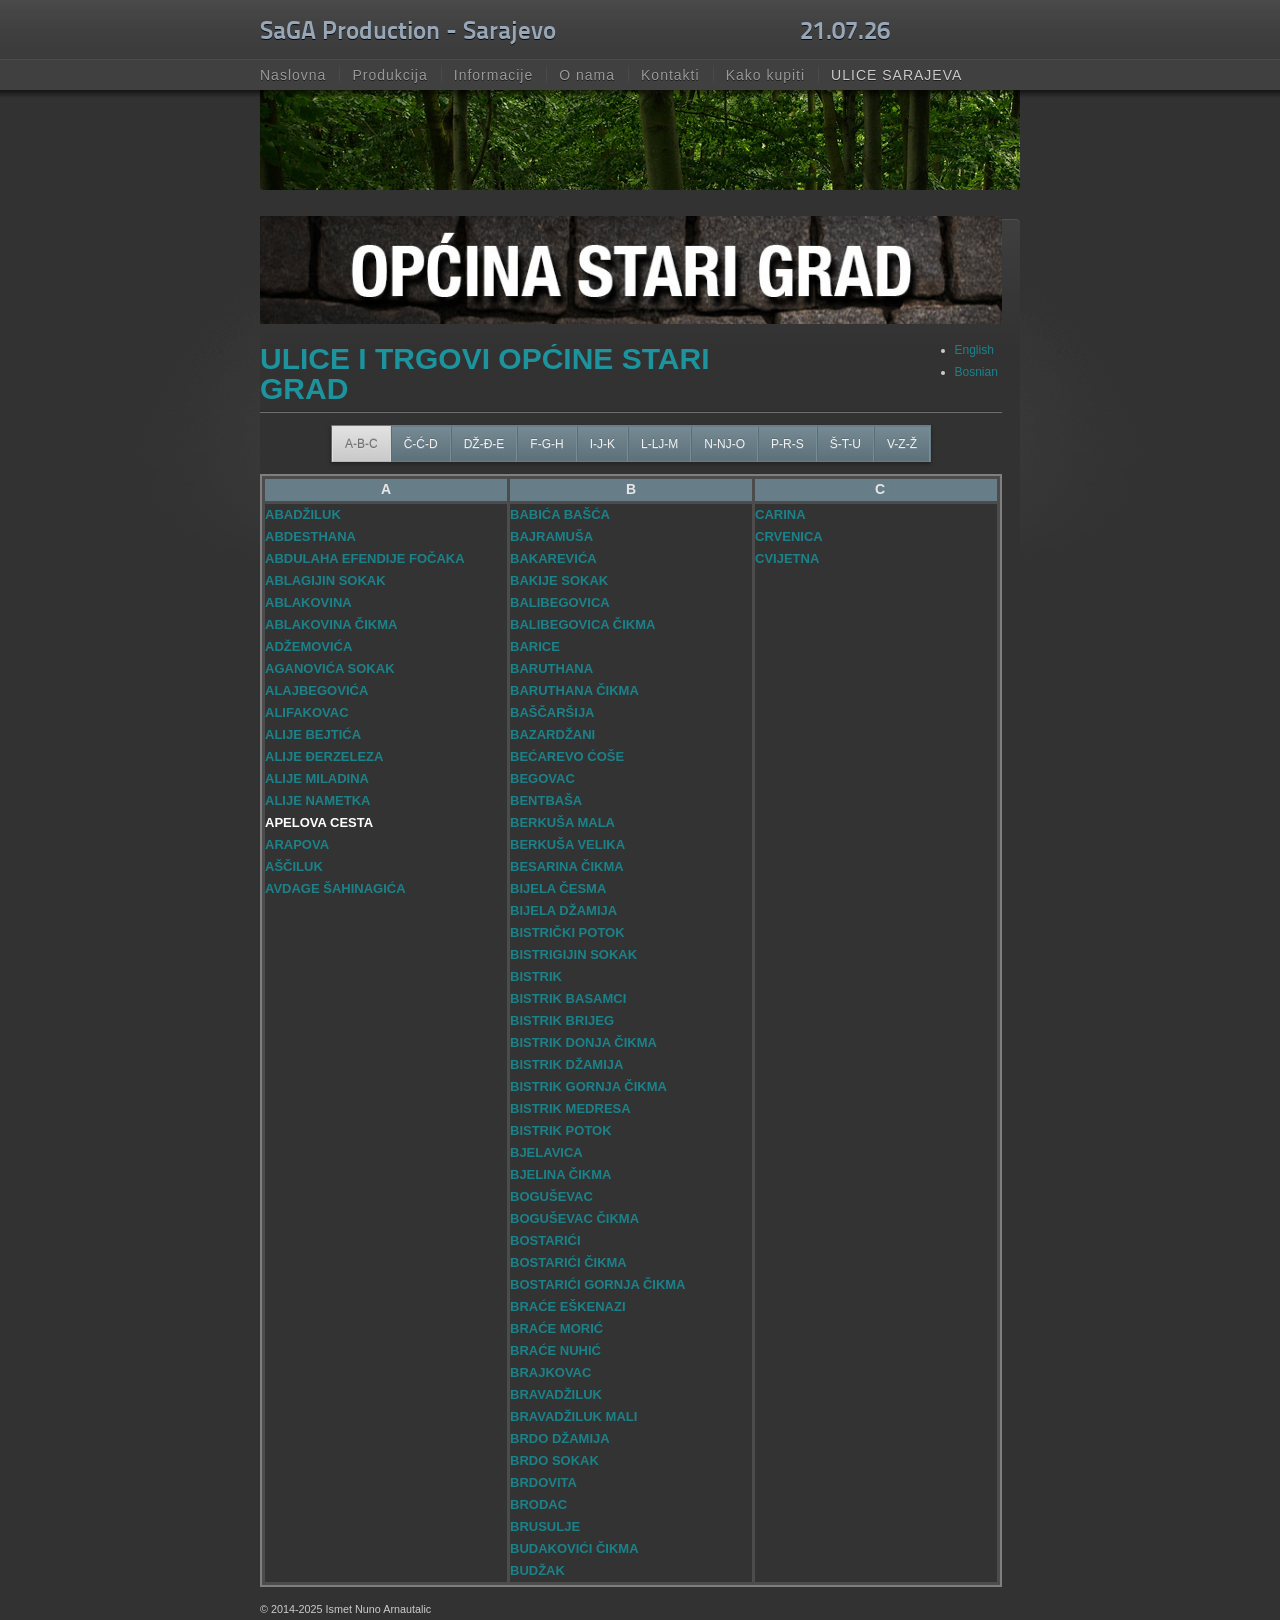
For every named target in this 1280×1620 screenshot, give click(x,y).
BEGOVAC (542, 778)
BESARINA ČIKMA (567, 866)
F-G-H (546, 444)
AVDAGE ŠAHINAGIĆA (335, 888)
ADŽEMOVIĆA (308, 646)
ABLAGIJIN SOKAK (325, 580)
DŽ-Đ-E (484, 444)
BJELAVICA (546, 1152)
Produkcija (389, 75)
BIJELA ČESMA (558, 888)
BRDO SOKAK (554, 1460)
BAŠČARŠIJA (552, 712)
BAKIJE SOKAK (559, 580)
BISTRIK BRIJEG (562, 1020)
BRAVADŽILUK (556, 1394)
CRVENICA (789, 536)
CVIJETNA (787, 558)
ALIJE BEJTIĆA (313, 734)
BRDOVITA (543, 1482)
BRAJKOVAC (550, 1372)
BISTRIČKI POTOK (567, 932)
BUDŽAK (537, 1570)
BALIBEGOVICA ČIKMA (582, 624)
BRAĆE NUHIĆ (555, 1350)
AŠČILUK (294, 866)
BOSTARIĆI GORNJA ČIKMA (598, 1284)
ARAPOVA (297, 844)
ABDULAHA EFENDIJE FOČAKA (365, 558)
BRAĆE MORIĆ (556, 1328)
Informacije (493, 75)
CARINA (780, 514)
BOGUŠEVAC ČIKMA (574, 1218)
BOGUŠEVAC (551, 1196)
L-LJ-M (659, 444)
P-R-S (787, 444)
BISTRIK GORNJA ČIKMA (588, 1086)
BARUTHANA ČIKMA (574, 690)
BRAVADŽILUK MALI (573, 1416)
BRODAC (538, 1504)
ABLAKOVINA (308, 602)
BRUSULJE (545, 1526)
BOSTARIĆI (545, 1240)
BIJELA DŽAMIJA (563, 910)
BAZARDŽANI (552, 734)
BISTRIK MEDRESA (570, 1108)
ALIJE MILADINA (317, 778)
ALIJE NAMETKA (317, 800)
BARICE (535, 646)
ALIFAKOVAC (307, 712)
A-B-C (361, 444)
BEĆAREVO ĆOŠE (567, 756)
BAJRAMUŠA (551, 536)
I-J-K (602, 444)
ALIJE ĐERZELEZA (324, 756)
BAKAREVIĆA (553, 558)
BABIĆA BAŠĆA (560, 514)
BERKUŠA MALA (562, 822)
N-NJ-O (724, 444)
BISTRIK (536, 976)
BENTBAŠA (546, 800)
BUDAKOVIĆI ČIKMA (574, 1548)
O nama (587, 75)
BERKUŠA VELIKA (567, 844)
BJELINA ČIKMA (560, 1174)
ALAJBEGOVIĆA (316, 690)
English (974, 350)
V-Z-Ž (902, 444)
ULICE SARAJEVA (896, 75)
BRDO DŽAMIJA (560, 1438)
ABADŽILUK (303, 514)
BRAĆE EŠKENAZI (568, 1306)
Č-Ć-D (421, 444)
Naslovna (293, 75)
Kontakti (670, 75)
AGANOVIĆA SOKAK (330, 668)
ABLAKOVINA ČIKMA (331, 624)
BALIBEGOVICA (560, 602)
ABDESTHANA (310, 536)
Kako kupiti (765, 75)
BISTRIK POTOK (561, 1130)
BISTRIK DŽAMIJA (566, 1064)
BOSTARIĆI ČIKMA (568, 1262)
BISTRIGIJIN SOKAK (573, 954)
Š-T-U (845, 444)
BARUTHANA (551, 668)
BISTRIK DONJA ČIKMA (583, 1042)
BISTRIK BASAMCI (568, 998)
